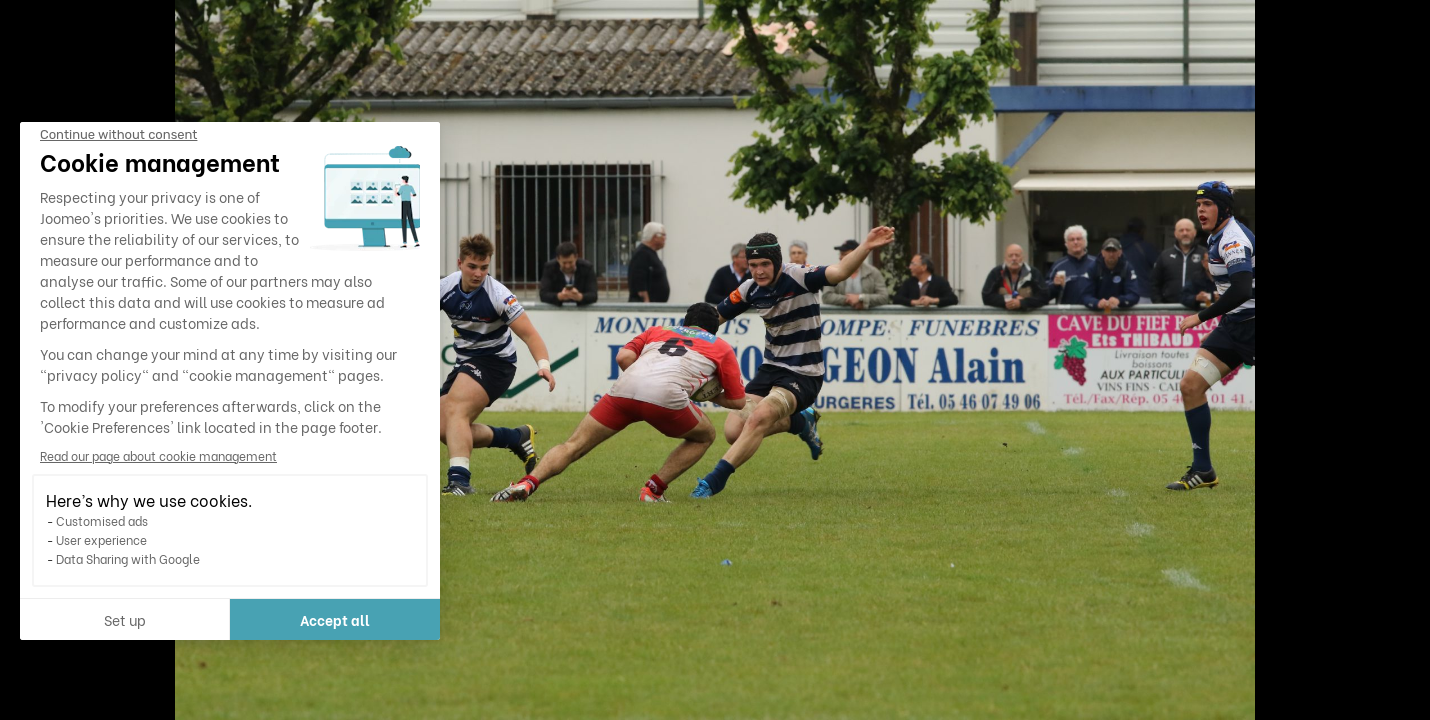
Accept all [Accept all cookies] (335, 619)
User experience (101, 539)
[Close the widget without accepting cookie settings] (118, 135)
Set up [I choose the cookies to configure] (125, 619)
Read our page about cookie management (158, 455)
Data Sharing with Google (128, 558)
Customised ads (102, 520)
